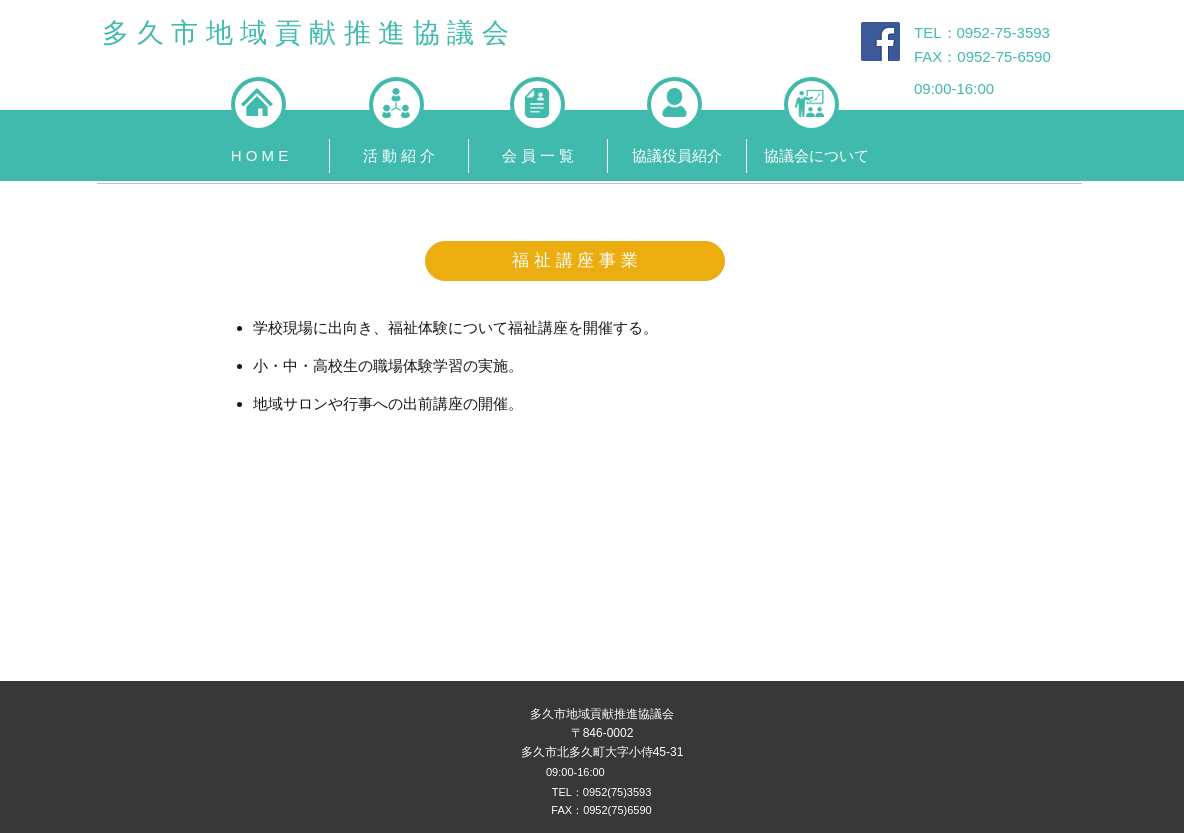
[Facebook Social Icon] (880, 41)
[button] (398, 156)
